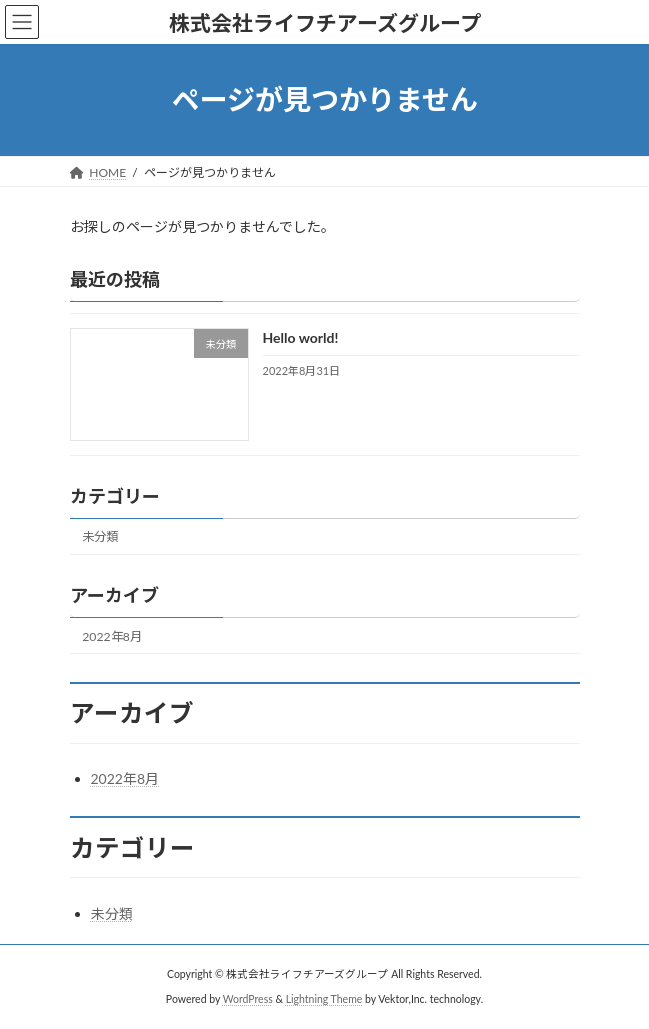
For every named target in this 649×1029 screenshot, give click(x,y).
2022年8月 (112, 635)
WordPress (248, 998)
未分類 (100, 536)
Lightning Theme (324, 998)
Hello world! (300, 337)
